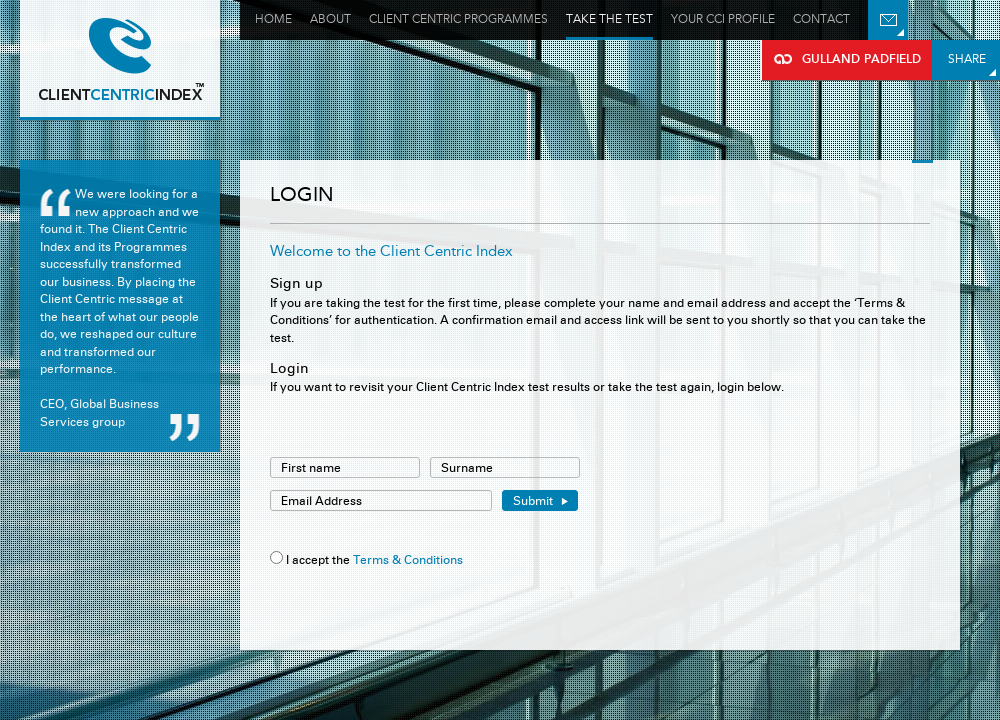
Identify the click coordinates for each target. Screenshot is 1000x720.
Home (273, 19)
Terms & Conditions (408, 559)
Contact (821, 19)
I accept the (318, 559)
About (330, 19)
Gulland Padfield (120, 60)
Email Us (888, 20)
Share (967, 59)
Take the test (609, 19)
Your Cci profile (723, 19)
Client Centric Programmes (458, 19)
